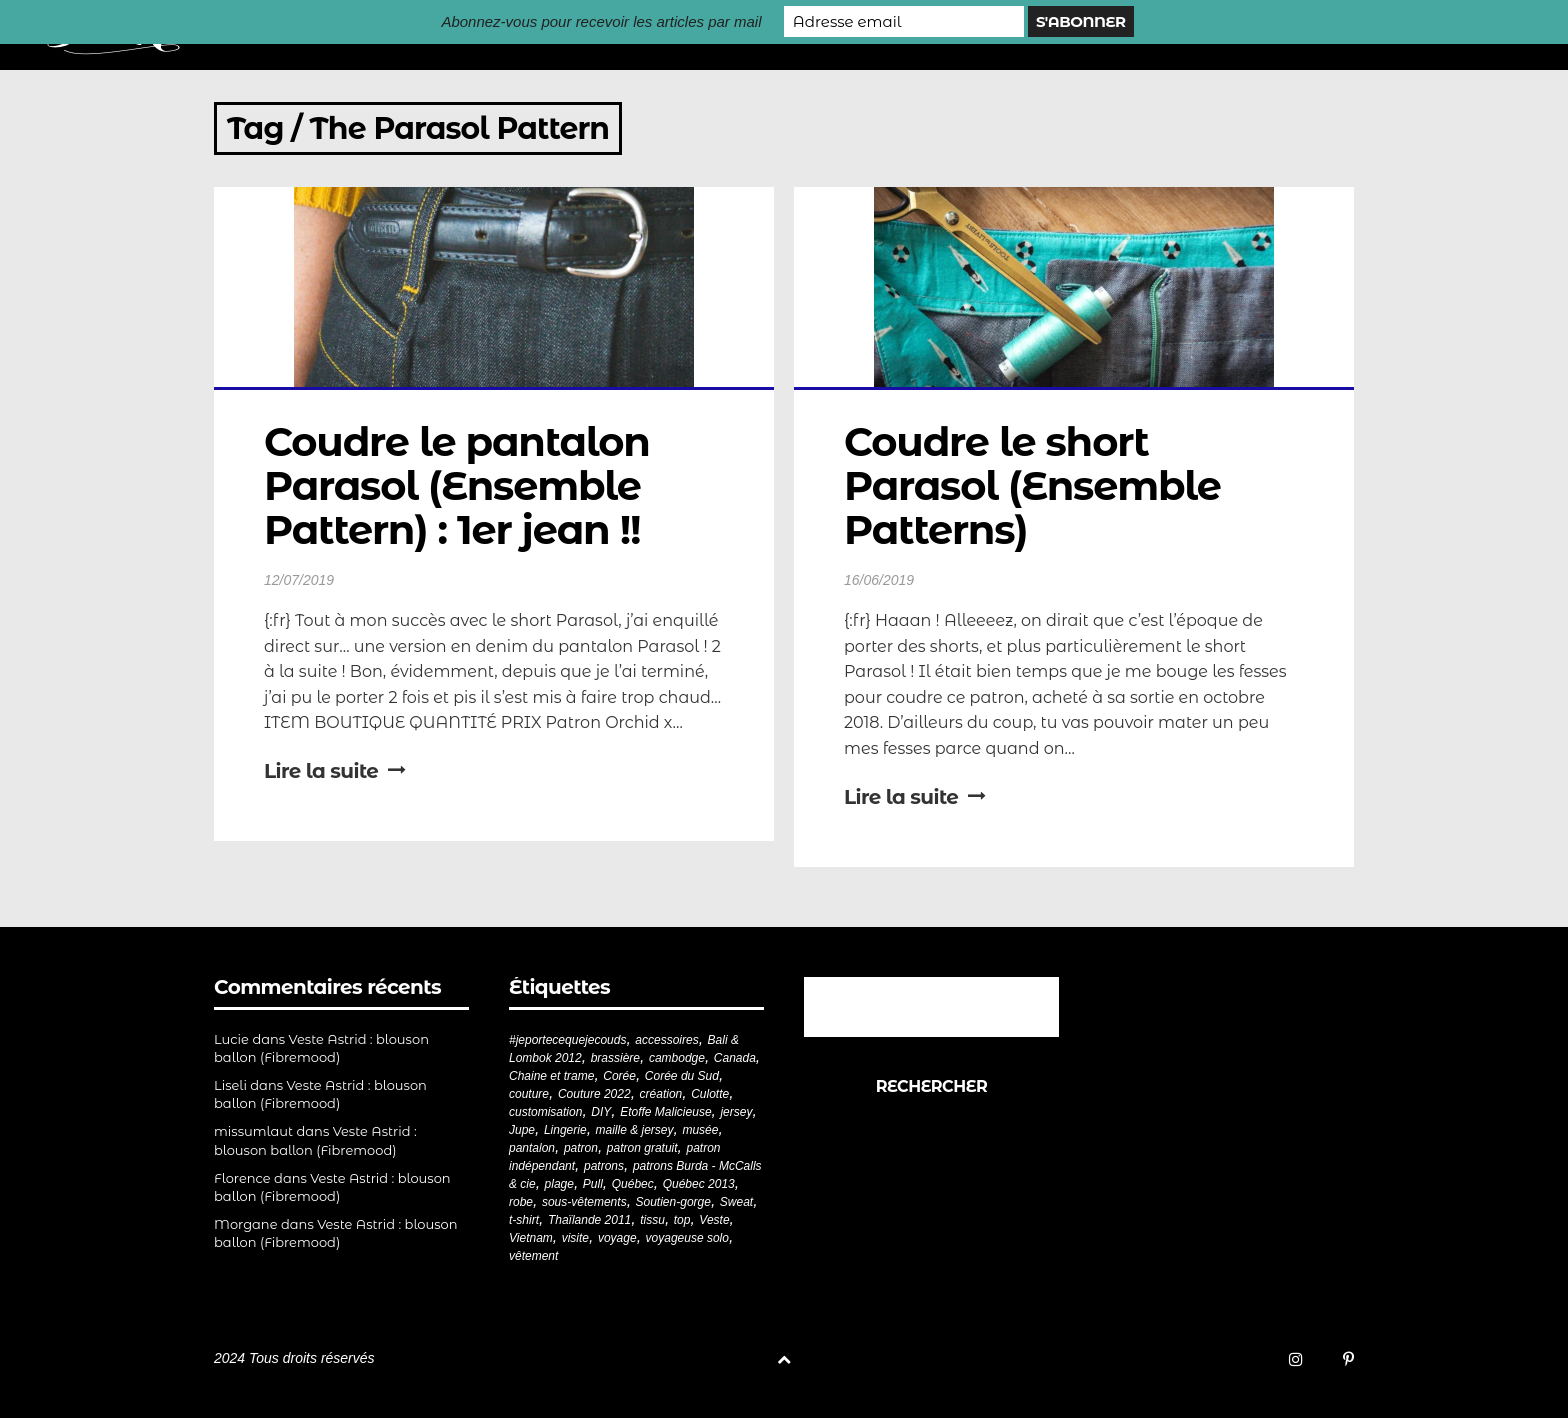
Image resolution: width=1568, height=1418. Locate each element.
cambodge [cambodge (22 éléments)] (677, 1058)
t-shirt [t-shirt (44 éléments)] (524, 1220)
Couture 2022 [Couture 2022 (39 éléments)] (594, 1094)
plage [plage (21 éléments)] (559, 1184)
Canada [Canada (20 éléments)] (735, 1058)
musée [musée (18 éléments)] (700, 1130)
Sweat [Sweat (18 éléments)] (736, 1202)
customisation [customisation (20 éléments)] (545, 1112)
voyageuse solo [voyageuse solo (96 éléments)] (687, 1238)
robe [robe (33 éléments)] (521, 1202)
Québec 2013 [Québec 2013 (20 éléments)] (699, 1184)
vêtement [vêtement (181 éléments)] (533, 1256)
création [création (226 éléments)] (661, 1094)
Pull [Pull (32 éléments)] (593, 1184)
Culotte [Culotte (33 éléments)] (710, 1094)
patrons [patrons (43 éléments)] (604, 1166)
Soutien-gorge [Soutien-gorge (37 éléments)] (673, 1202)
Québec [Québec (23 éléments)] (633, 1184)
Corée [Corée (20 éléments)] (619, 1076)
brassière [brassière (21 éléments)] (615, 1058)
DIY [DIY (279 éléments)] (601, 1112)
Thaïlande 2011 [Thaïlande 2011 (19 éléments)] (589, 1220)
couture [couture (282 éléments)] (529, 1094)
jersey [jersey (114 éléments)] (736, 1112)
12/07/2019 (299, 580)
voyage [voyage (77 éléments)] (617, 1238)
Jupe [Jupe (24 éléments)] (522, 1130)
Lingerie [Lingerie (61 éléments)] (565, 1130)
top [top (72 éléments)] (682, 1220)
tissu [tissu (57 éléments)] (652, 1220)
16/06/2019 (879, 580)
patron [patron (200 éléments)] (581, 1148)
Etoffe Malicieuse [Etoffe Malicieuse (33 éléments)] (665, 1112)
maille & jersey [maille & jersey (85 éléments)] (635, 1130)
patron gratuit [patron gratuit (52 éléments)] (642, 1148)
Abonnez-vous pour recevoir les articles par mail (601, 21)
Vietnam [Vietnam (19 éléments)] (531, 1238)
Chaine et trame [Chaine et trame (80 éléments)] (551, 1076)
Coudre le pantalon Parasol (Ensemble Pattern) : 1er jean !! (462, 485)
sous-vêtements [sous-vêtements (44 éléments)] (584, 1202)
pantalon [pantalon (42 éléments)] (532, 1148)
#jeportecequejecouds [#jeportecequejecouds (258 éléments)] (567, 1040)
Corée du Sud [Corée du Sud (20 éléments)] (682, 1076)
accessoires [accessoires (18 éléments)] (666, 1040)
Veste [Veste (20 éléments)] (714, 1220)
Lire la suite (335, 771)
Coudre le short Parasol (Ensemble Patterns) (1037, 485)
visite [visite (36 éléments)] (575, 1238)
